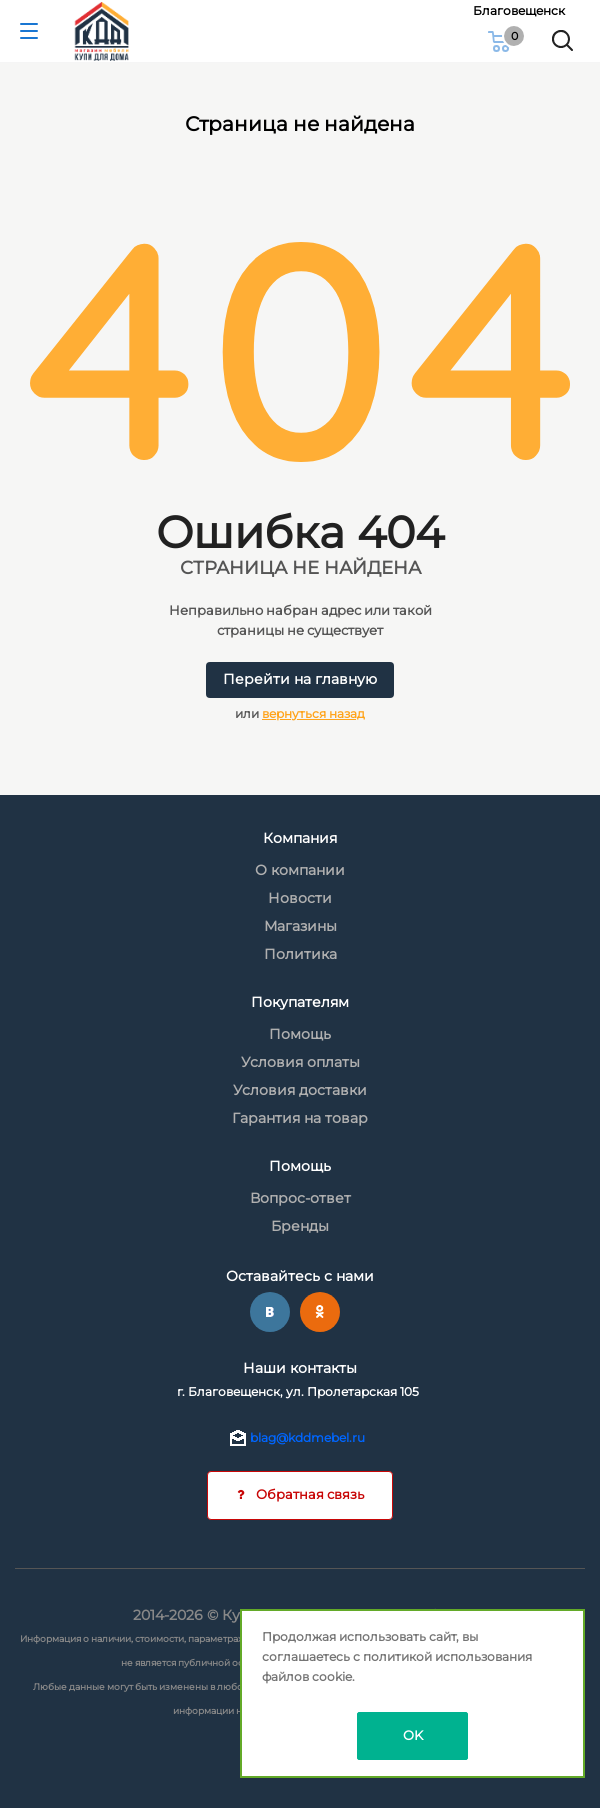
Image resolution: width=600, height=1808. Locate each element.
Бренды (300, 1226)
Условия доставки (300, 1090)
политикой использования (447, 1656)
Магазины (300, 926)
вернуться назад (313, 713)
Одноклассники (320, 1312)
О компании (300, 870)
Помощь (300, 1034)
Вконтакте (270, 1312)
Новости (300, 898)
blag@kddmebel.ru (307, 1437)
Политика (300, 954)
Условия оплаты (300, 1062)
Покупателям (300, 1002)
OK (413, 1735)
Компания (300, 838)
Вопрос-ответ (300, 1198)
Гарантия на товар (300, 1118)
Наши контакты (300, 1368)
